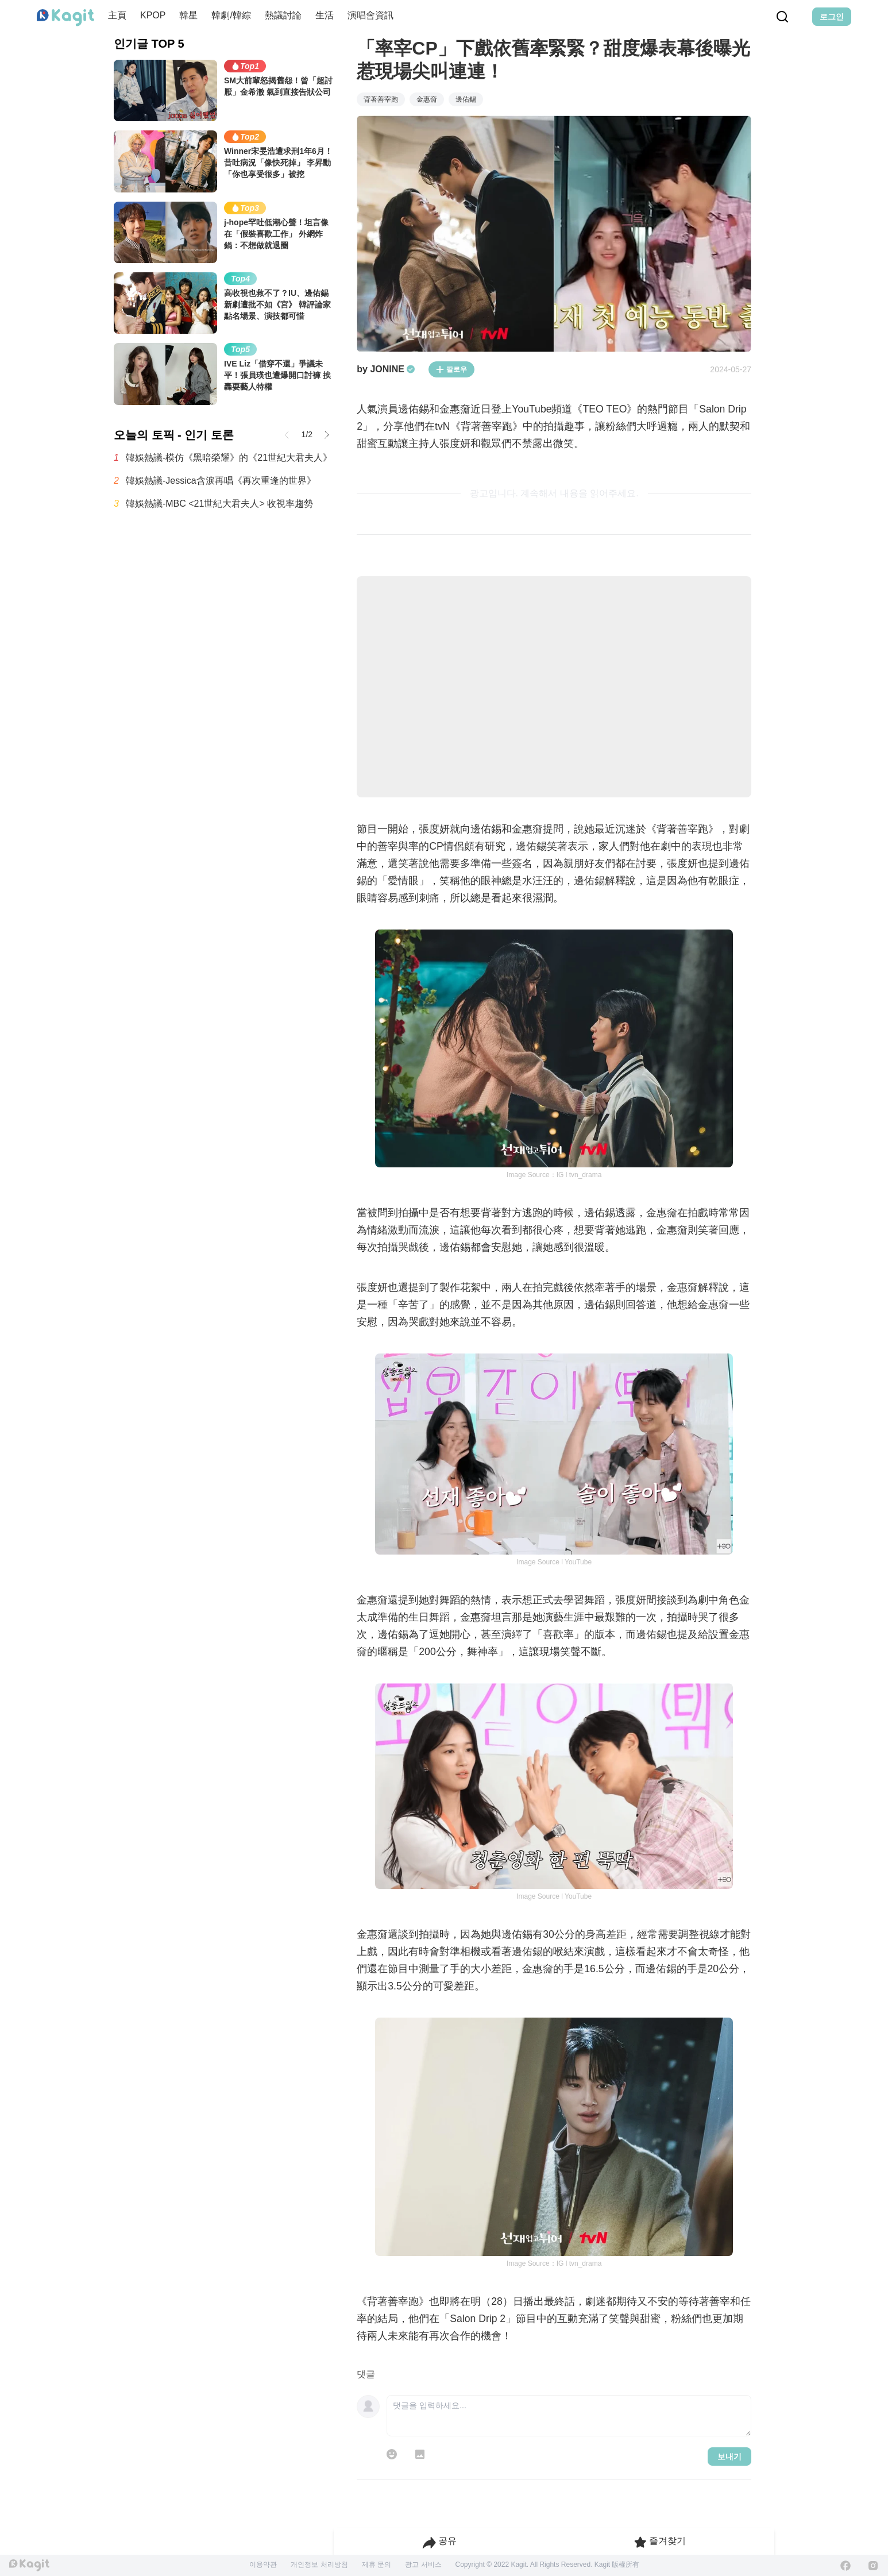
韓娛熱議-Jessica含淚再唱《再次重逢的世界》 (221, 480)
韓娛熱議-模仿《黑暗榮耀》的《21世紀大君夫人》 (229, 457)
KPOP (152, 15)
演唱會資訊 (370, 15)
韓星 (188, 15)
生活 (324, 15)
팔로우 (451, 369)
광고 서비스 (423, 2564)
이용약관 (263, 2564)
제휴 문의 (376, 2564)
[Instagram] (873, 2565)
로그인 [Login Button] (832, 16)
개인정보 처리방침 (319, 2564)
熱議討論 (283, 15)
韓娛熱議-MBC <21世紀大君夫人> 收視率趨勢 (219, 503)
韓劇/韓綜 (230, 15)
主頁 (117, 15)
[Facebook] (845, 2565)
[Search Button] (782, 17)
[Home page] (65, 17)
